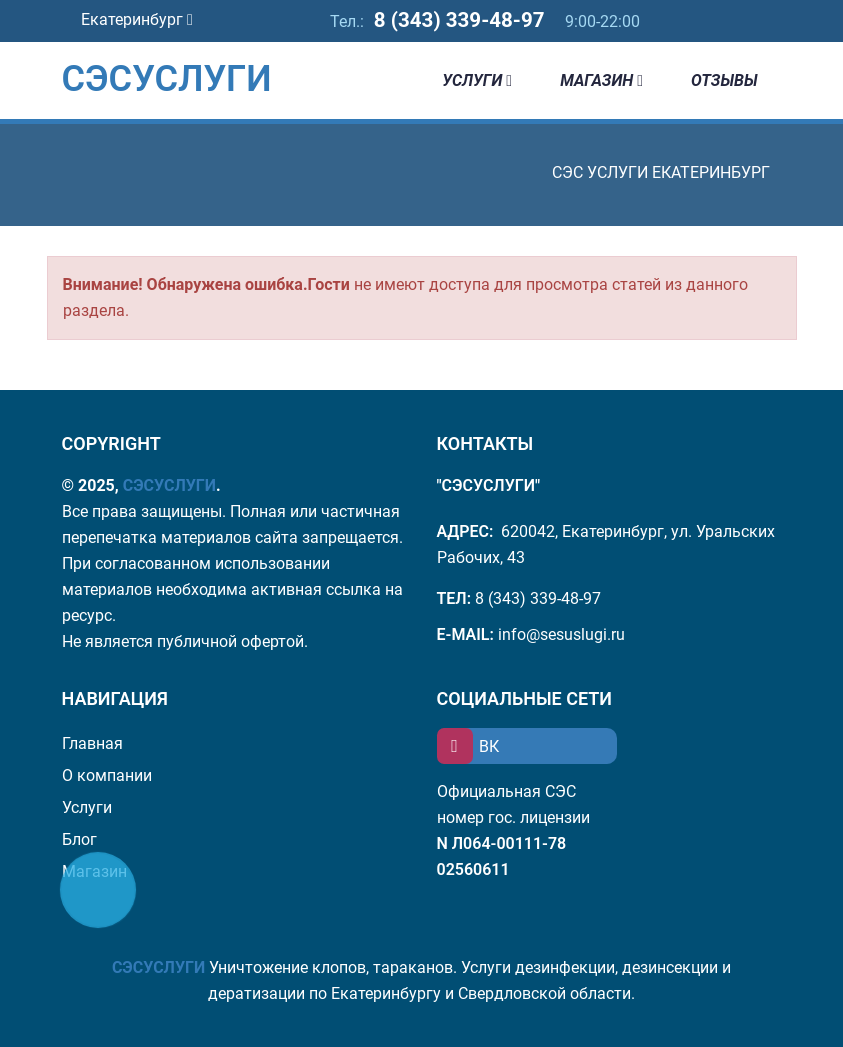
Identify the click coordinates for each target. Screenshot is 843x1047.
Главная (92, 743)
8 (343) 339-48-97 (459, 20)
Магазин (601, 80)
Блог (79, 839)
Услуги (477, 80)
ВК (468, 746)
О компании (107, 775)
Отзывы (724, 80)
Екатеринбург (137, 19)
